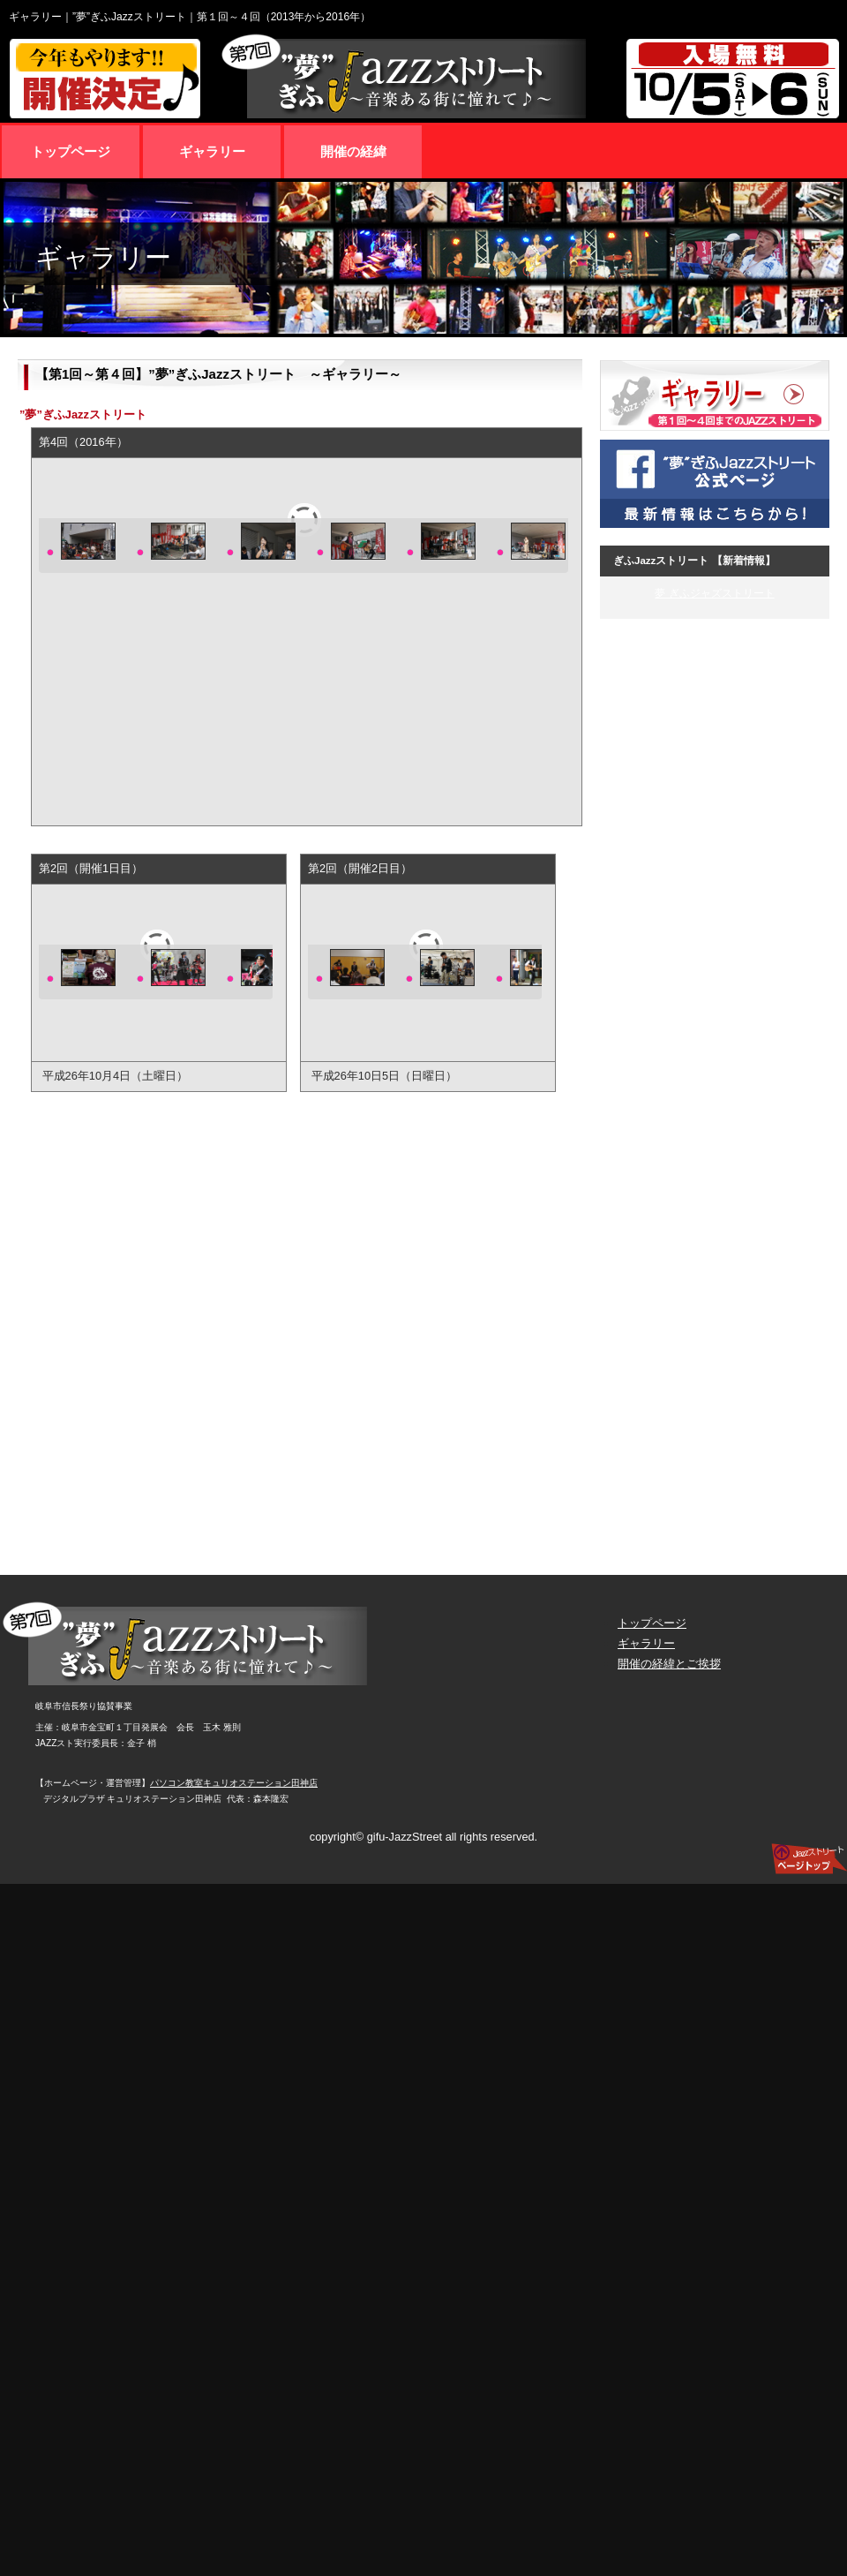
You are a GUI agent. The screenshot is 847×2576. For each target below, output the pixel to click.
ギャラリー (646, 1643)
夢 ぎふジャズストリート (714, 593)
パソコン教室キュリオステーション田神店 (234, 1783)
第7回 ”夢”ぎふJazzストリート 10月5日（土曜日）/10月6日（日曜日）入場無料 (423, 79)
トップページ (652, 1623)
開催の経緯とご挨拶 (669, 1663)
